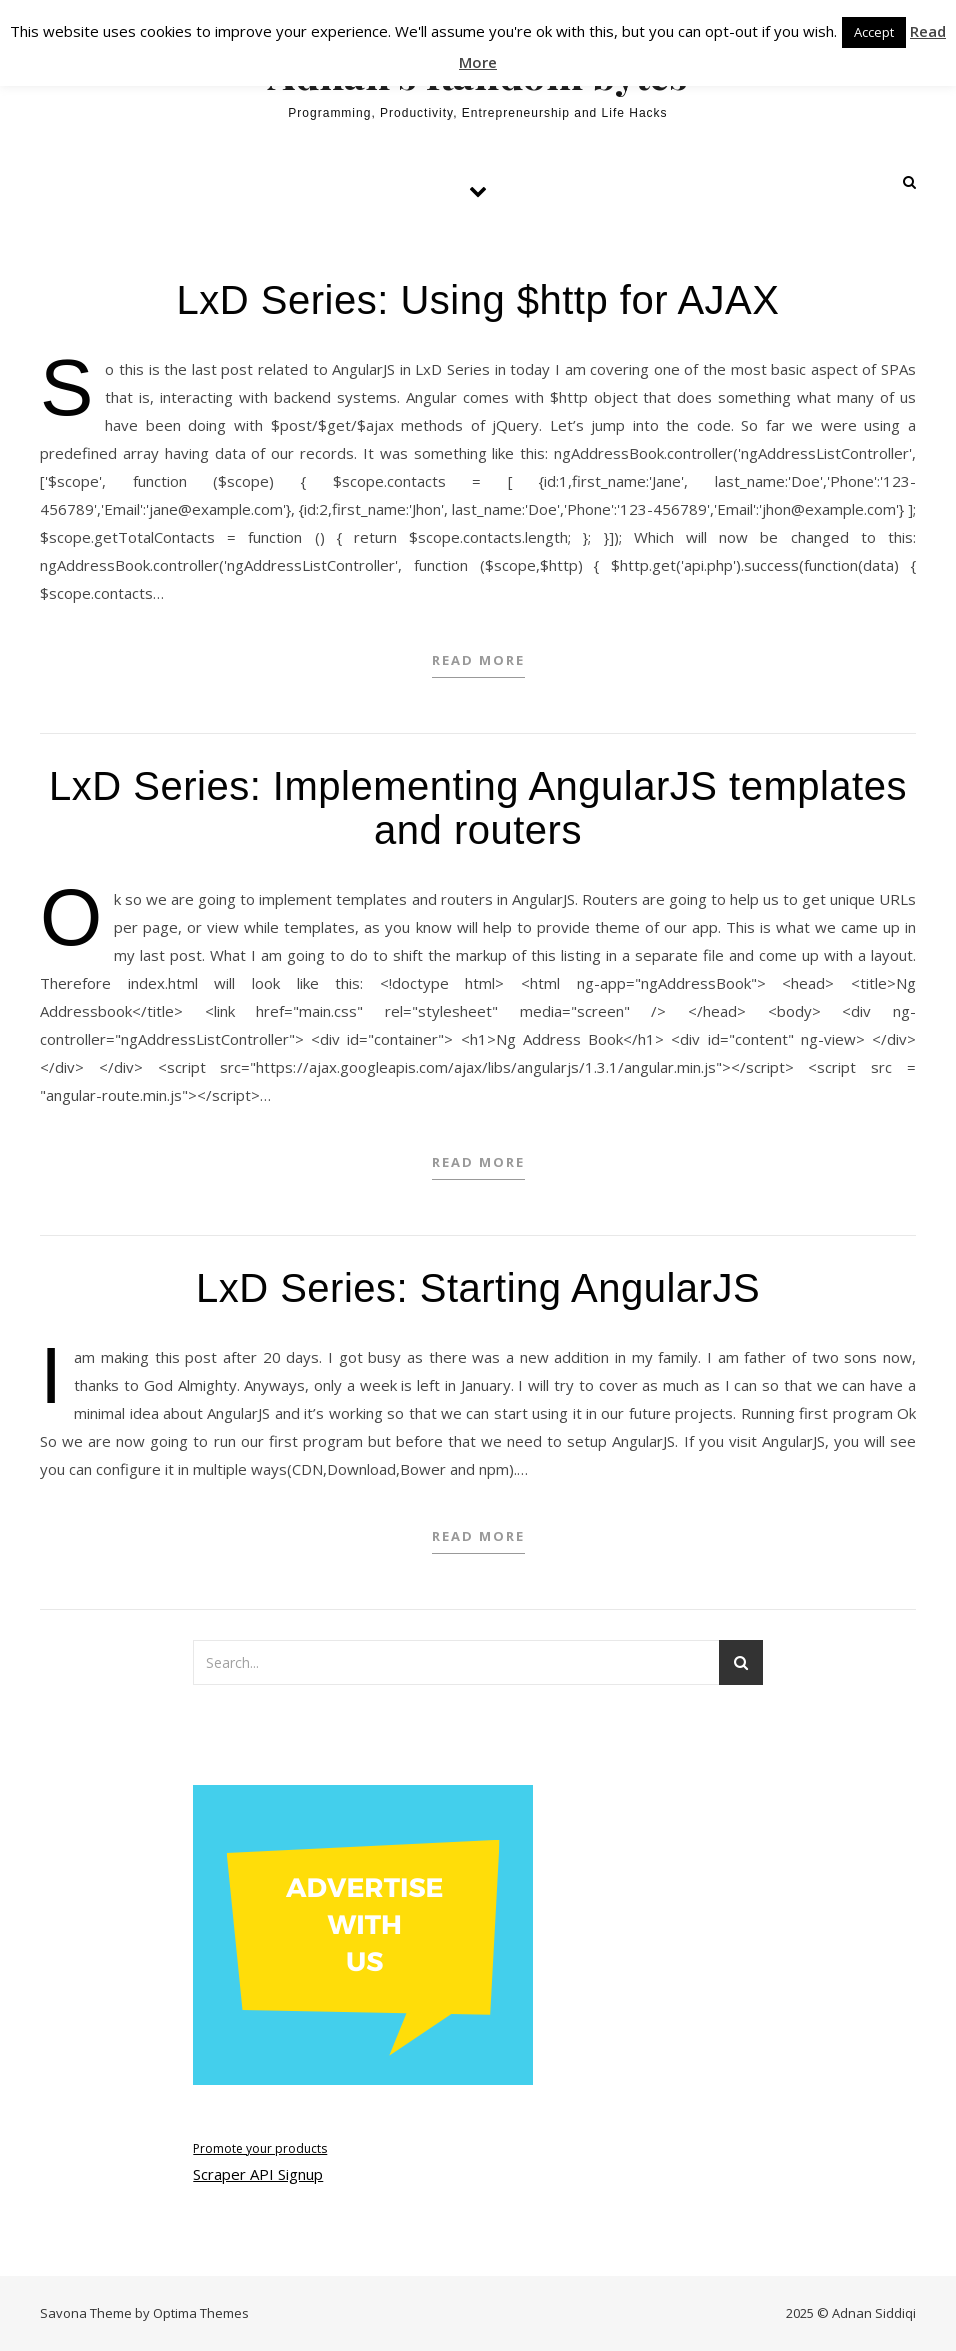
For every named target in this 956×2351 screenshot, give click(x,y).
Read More (478, 660)
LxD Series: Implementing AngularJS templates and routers (478, 808)
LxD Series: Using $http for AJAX (478, 300)
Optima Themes (201, 2313)
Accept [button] (874, 32)
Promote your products (260, 2148)
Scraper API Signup (258, 2174)
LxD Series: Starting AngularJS (478, 1288)
